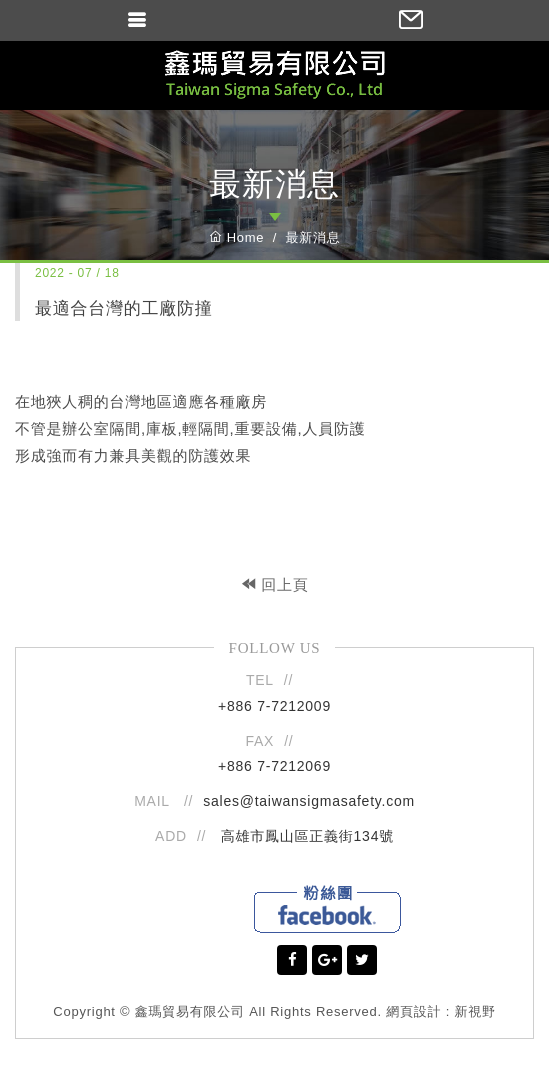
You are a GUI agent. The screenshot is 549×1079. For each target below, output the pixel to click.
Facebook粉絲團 (327, 909)
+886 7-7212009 (274, 706)
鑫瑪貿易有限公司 (274, 75)
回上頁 (275, 584)
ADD (171, 836)
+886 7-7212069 (274, 766)
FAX (260, 741)
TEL (260, 680)
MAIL (154, 801)
